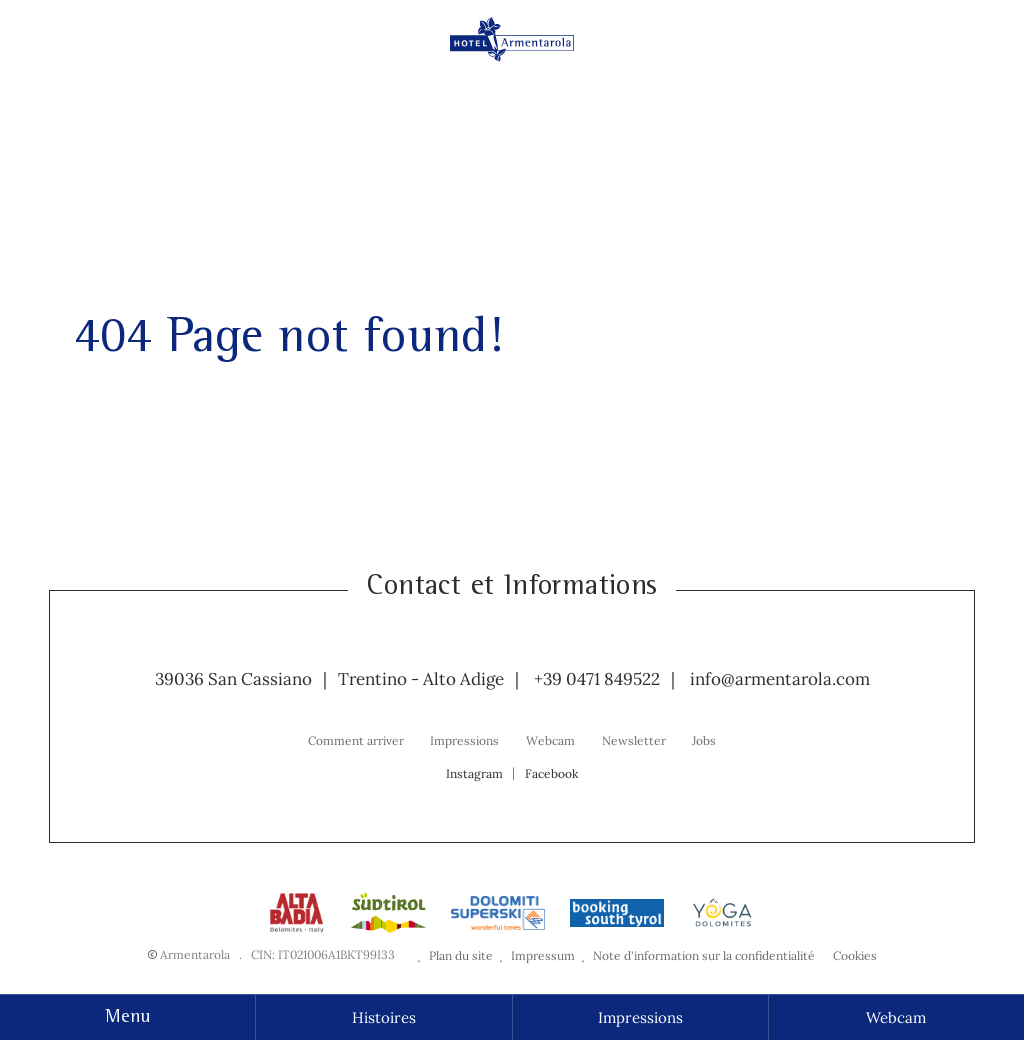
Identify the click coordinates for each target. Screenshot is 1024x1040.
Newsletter (634, 740)
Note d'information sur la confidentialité (704, 955)
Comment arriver (356, 740)
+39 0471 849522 (597, 679)
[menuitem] (356, 740)
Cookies (855, 955)
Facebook (551, 773)
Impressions (640, 1017)
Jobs (704, 740)
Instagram (474, 773)
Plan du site (461, 955)
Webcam (896, 1017)
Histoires (384, 1017)
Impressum (543, 955)
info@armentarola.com (780, 679)
